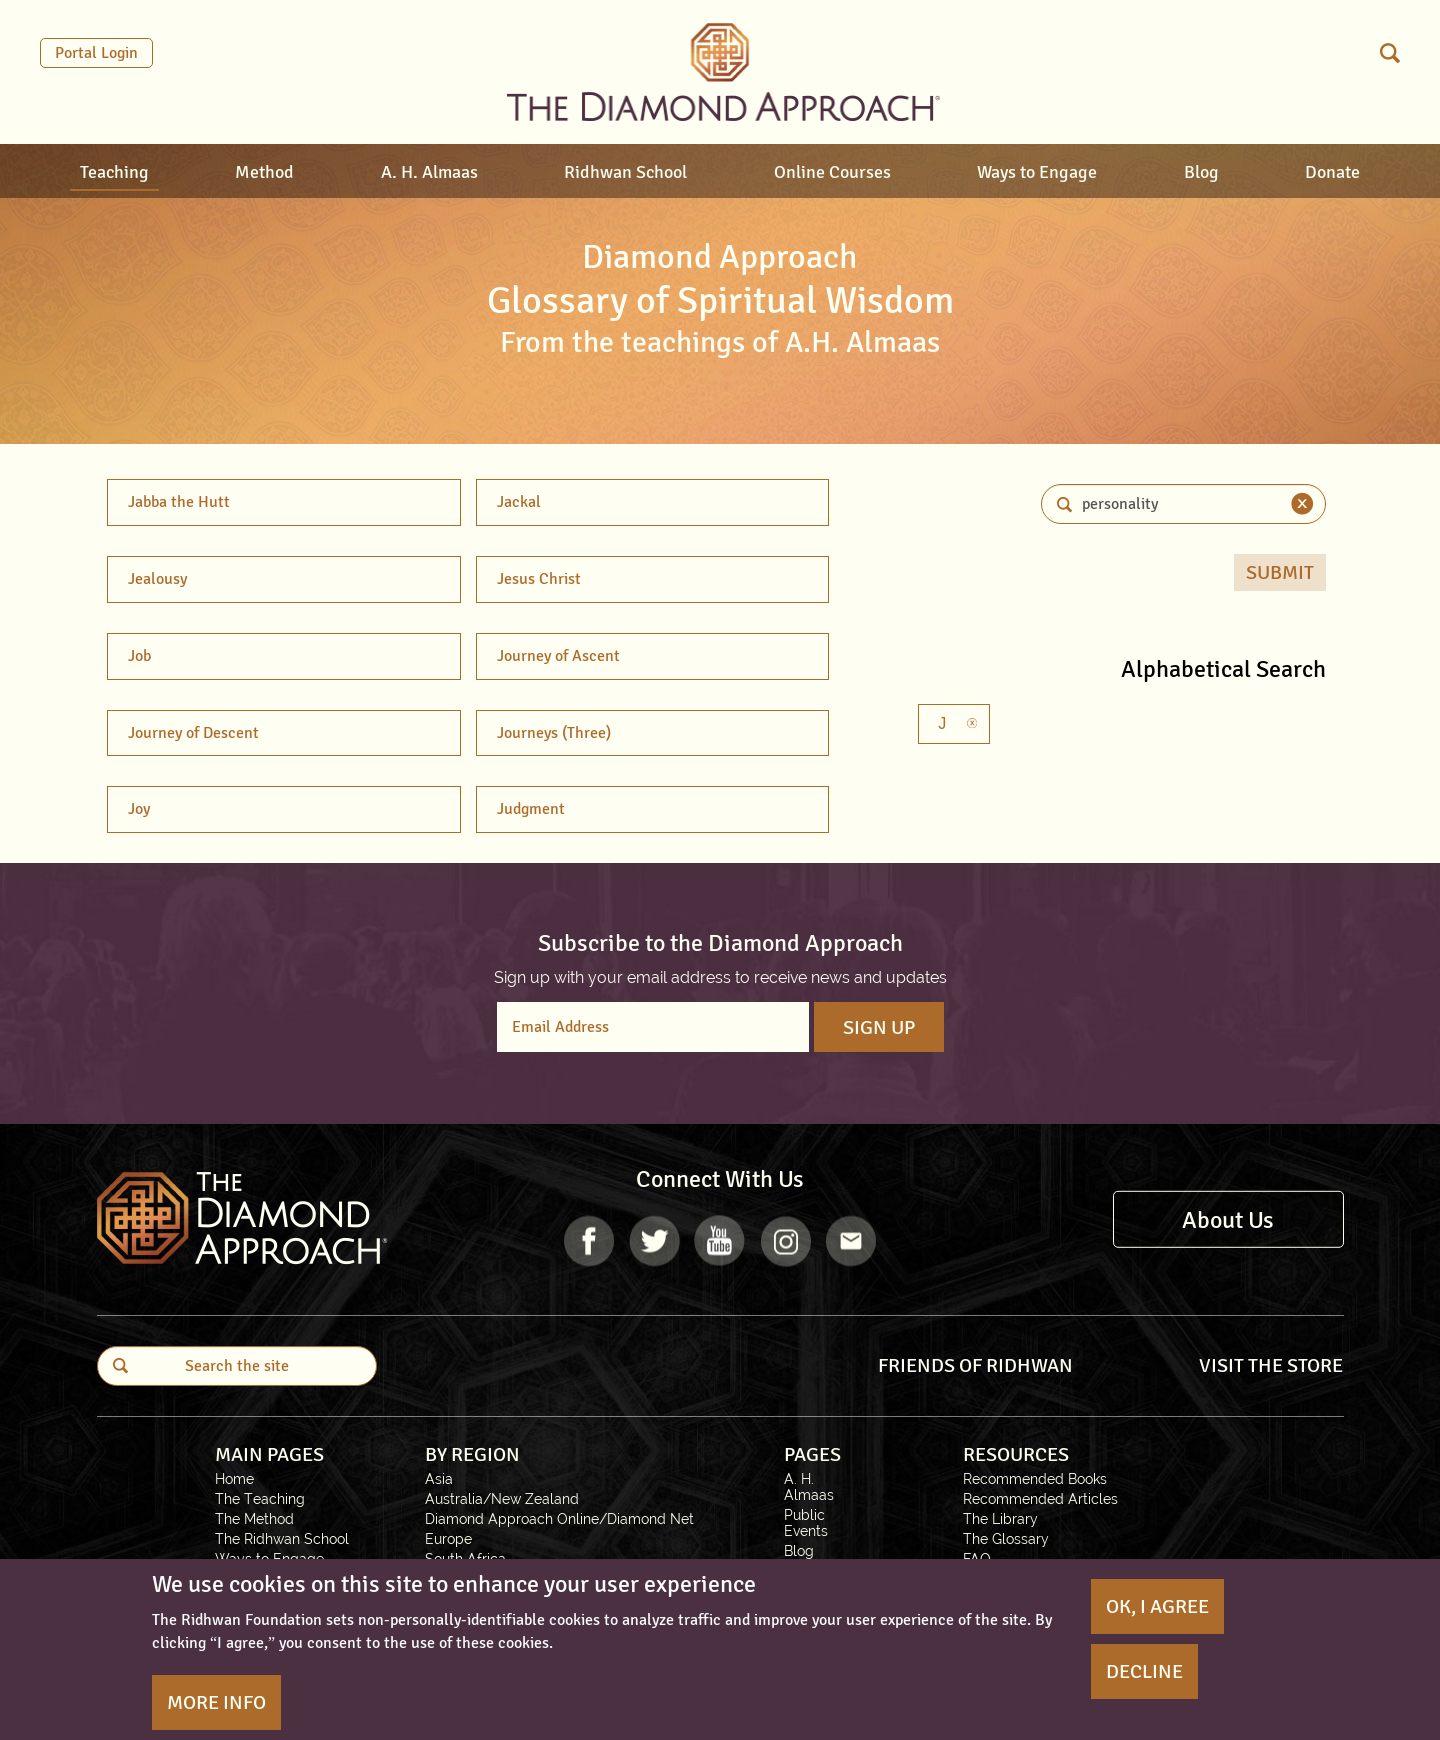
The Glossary (1006, 1539)
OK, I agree (1157, 1606)
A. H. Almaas (429, 172)
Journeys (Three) (554, 733)
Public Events (806, 1523)
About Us (1228, 1219)
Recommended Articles (1040, 1499)
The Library (1000, 1519)
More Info (216, 1702)
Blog (1201, 172)
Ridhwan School (625, 172)
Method (264, 172)
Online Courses (832, 172)
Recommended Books (1035, 1479)
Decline (1144, 1671)
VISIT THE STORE (1271, 1365)
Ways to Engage (1037, 172)
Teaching (114, 172)
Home (234, 1479)
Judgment (531, 809)
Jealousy (157, 579)
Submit (1280, 572)
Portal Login (96, 53)
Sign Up (879, 1027)
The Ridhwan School (282, 1539)
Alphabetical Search (1223, 669)
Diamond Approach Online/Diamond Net (559, 1519)
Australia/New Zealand (502, 1499)
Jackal (519, 502)
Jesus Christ (539, 579)
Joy (139, 809)
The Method (254, 1519)
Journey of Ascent (558, 656)
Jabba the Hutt (179, 502)
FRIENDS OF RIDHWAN (975, 1365)
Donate (1332, 172)
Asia (439, 1479)
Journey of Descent (193, 733)
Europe (448, 1539)
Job (139, 656)
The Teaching (260, 1499)
